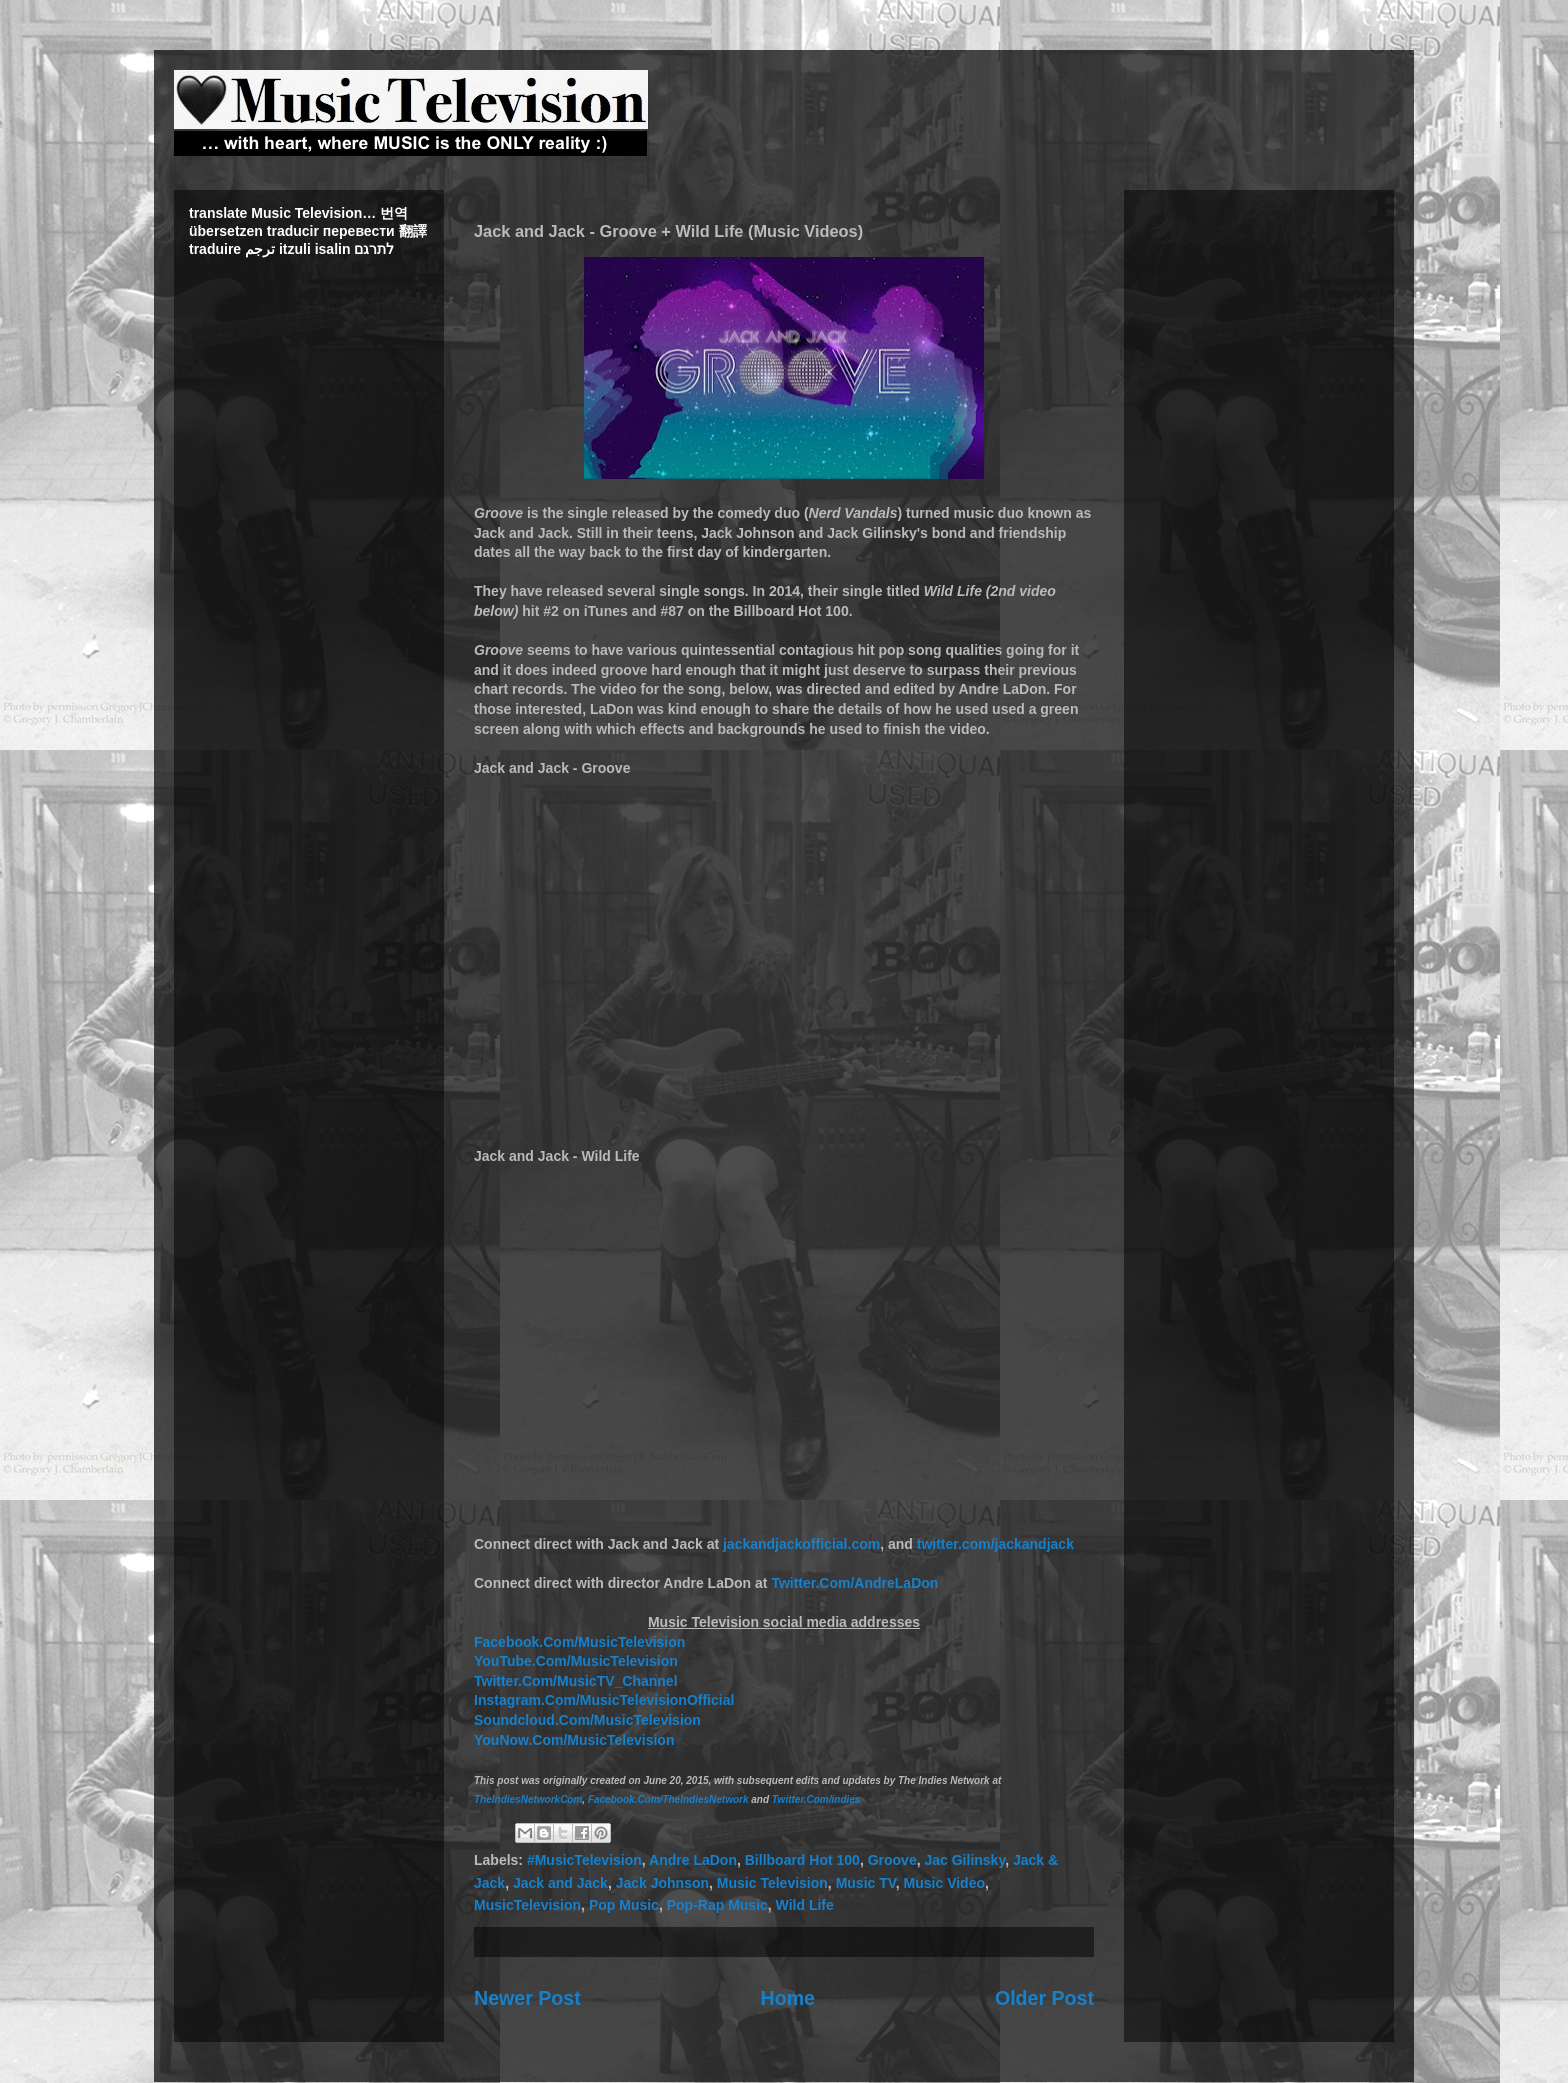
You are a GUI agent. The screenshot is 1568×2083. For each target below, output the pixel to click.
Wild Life (805, 1905)
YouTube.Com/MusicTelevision (576, 1661)
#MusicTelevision (584, 1860)
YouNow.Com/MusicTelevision (574, 1740)
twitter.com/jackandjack (995, 1544)
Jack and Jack (560, 1883)
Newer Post (527, 1998)
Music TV (866, 1883)
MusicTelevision (527, 1905)
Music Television (772, 1883)
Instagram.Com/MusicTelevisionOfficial (604, 1700)
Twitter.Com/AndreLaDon (854, 1583)
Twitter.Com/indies (816, 1799)
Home (788, 1998)
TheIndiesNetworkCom (528, 1799)
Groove (892, 1860)
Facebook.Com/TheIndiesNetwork (668, 1799)
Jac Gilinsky (964, 1860)
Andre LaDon (693, 1860)
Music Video (944, 1883)
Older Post (1044, 1998)
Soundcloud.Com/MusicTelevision (587, 1720)
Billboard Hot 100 (802, 1860)
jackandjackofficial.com (801, 1544)
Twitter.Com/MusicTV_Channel (576, 1681)
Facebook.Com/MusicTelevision (579, 1642)
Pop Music (624, 1905)
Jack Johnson (662, 1883)
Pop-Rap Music (717, 1905)
